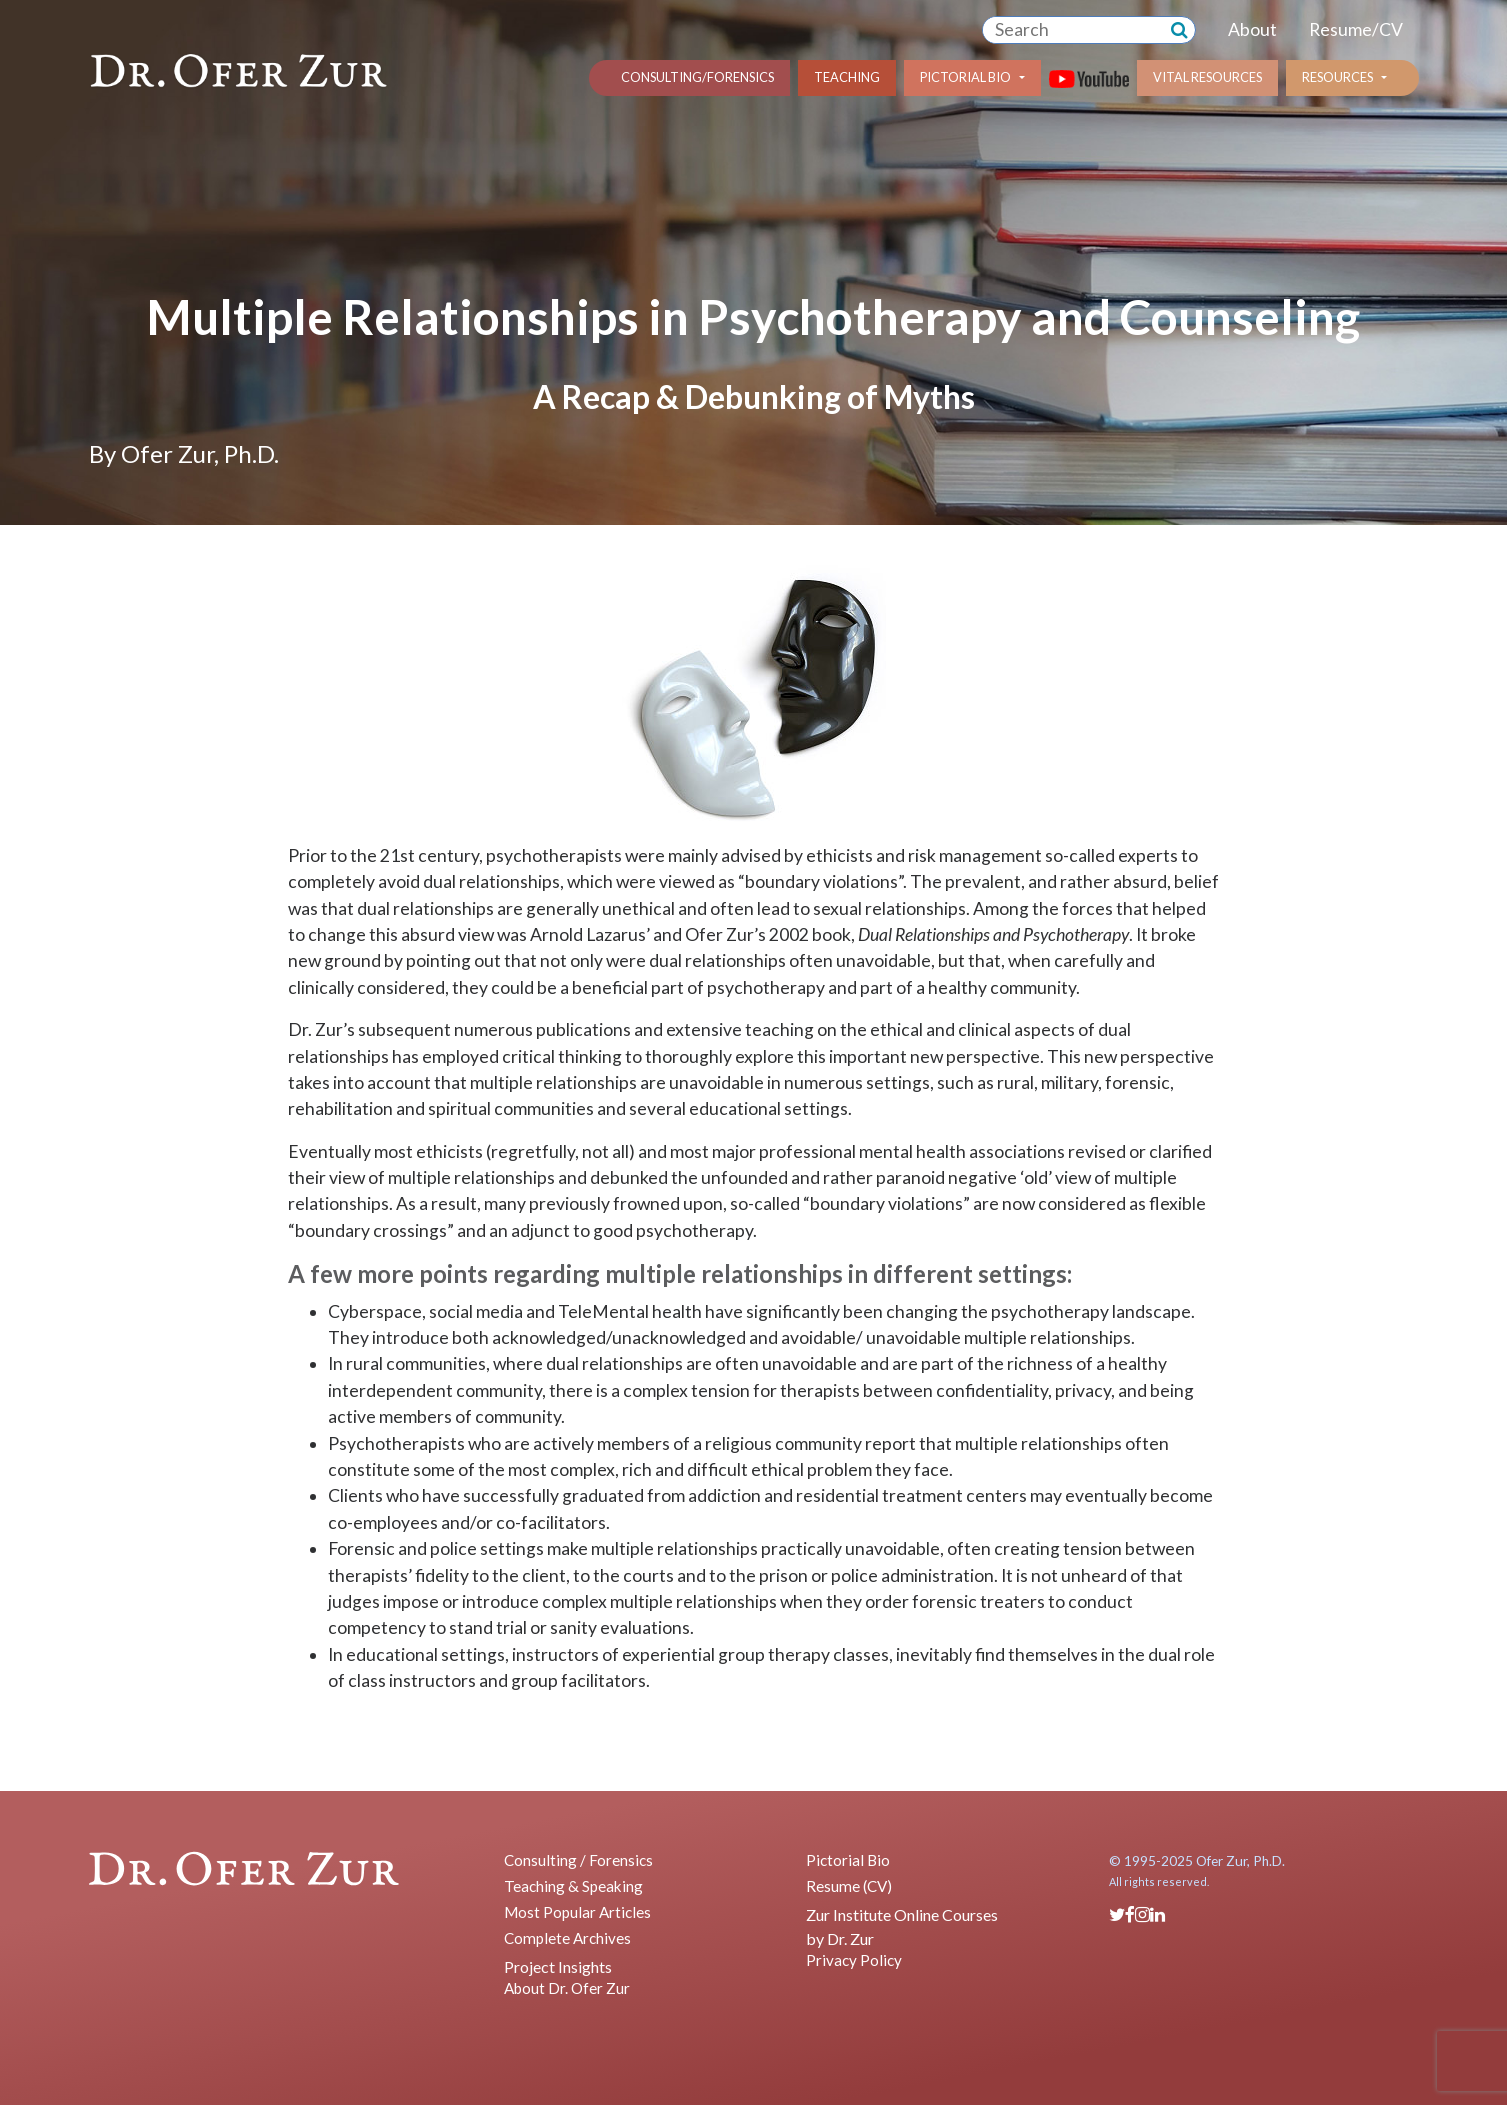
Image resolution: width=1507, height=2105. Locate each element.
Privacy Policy (854, 1960)
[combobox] (1073, 30)
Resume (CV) (849, 1886)
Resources (1337, 77)
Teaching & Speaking (573, 1886)
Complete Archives (567, 1938)
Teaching (847, 77)
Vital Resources (1207, 77)
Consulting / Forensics (578, 1860)
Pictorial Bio (965, 77)
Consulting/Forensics (697, 77)
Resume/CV (1356, 29)
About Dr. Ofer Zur (567, 1988)
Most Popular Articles (577, 1912)
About (1252, 29)
